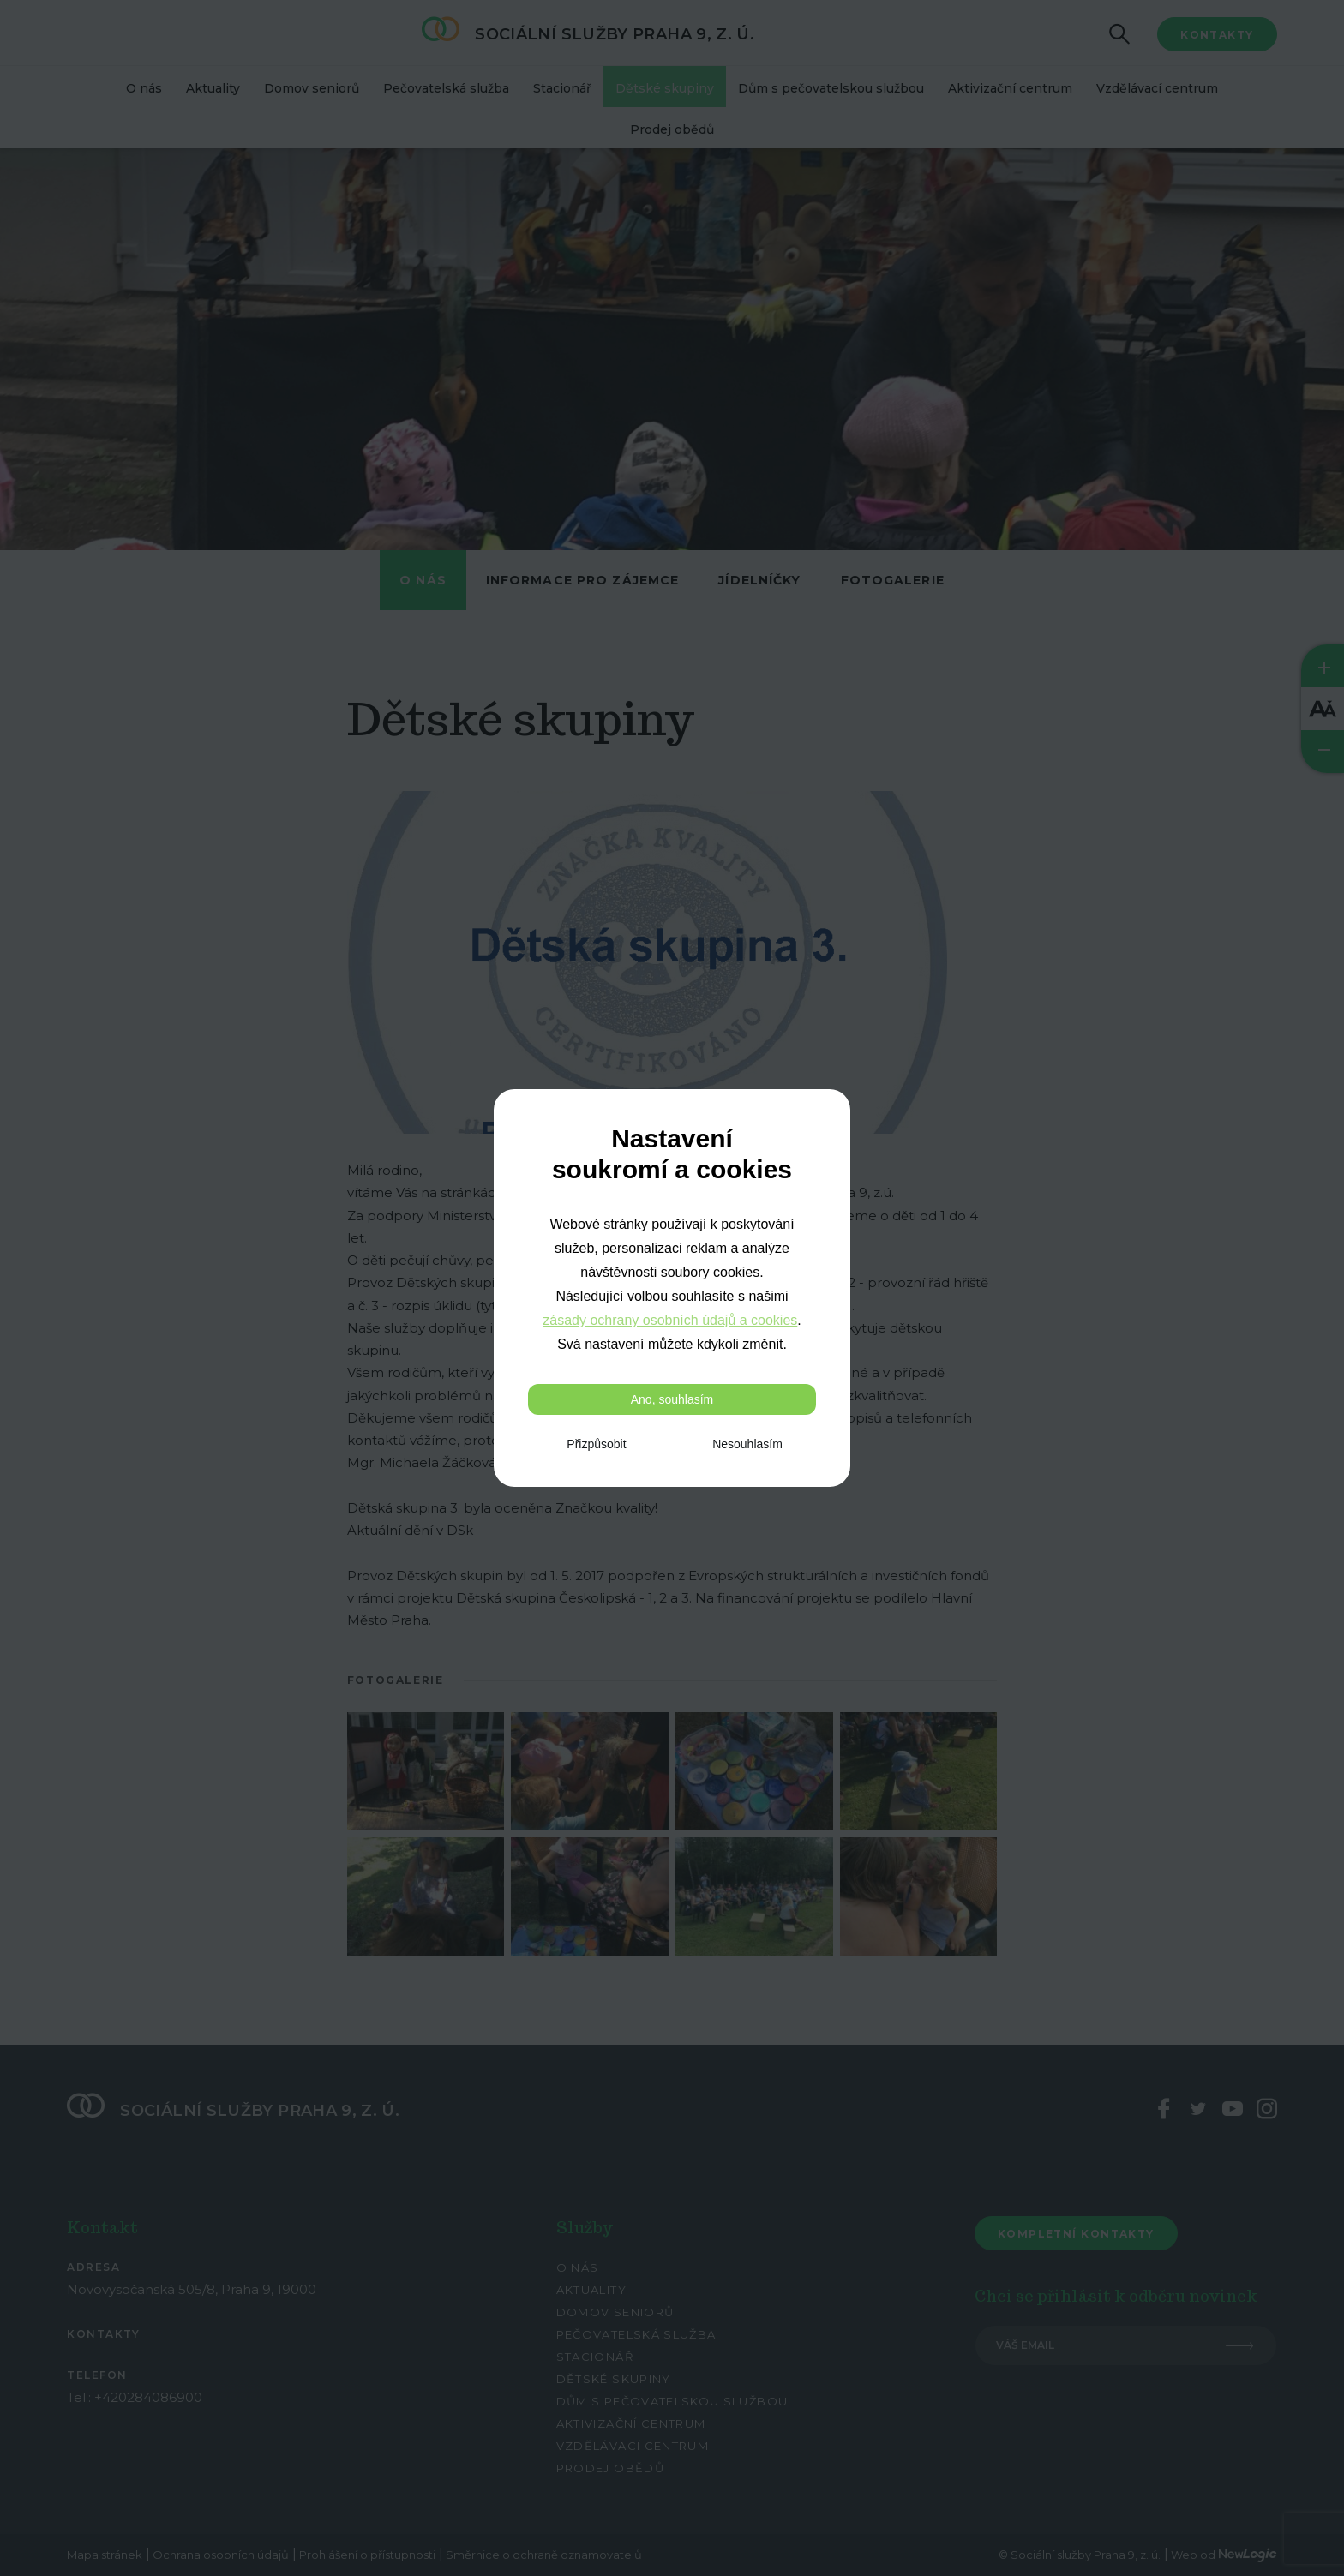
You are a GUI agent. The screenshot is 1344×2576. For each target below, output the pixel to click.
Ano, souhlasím (672, 1399)
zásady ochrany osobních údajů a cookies (670, 1320)
